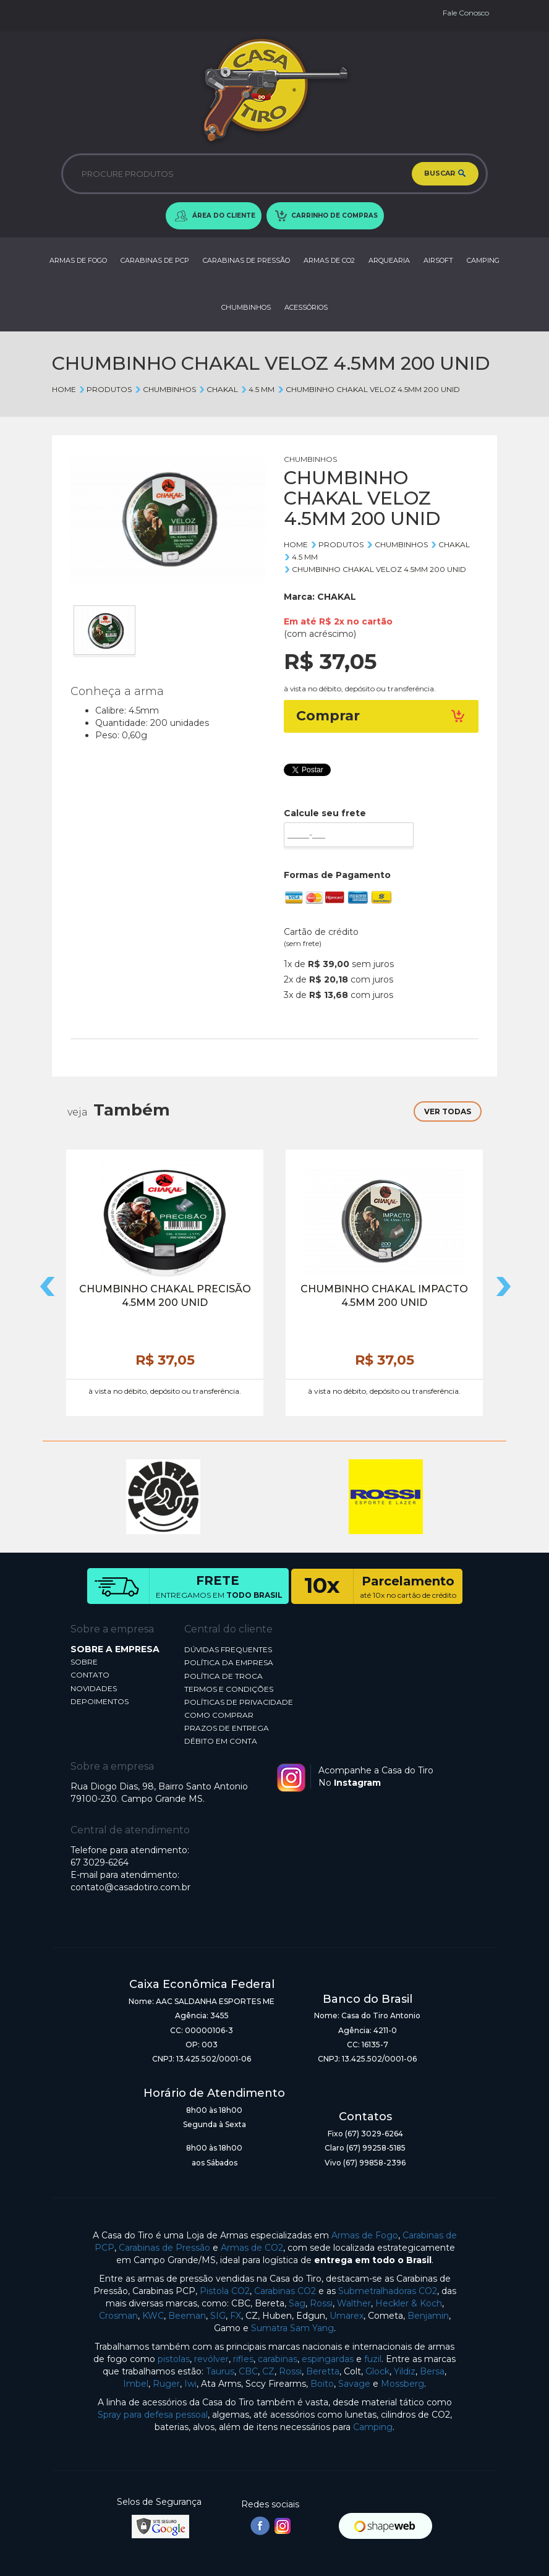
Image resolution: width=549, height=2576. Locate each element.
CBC (248, 2371)
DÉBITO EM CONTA (220, 1741)
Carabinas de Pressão (164, 2247)
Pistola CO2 (225, 2291)
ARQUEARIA (389, 260)
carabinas (277, 2359)
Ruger (166, 2383)
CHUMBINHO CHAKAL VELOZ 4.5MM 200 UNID (368, 389)
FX (235, 2315)
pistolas (174, 2359)
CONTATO (89, 1674)
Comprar (381, 715)
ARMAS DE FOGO (78, 260)
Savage (354, 2383)
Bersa (432, 2371)
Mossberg (402, 2383)
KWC (153, 2315)
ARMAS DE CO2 (329, 260)
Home (64, 389)
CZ (268, 2371)
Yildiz (404, 2371)
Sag (297, 2303)
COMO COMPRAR (218, 1715)
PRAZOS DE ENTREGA (226, 1728)
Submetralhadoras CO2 (387, 2291)
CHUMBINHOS (246, 307)
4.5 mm (257, 389)
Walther (354, 2303)
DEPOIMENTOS (99, 1701)
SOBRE (84, 1661)
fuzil (372, 2359)
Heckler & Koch (408, 2303)
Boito (322, 2383)
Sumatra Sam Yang (292, 2328)
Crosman (118, 2315)
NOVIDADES (93, 1688)
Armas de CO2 (252, 2247)
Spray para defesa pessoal (153, 2414)
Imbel (135, 2383)
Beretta (322, 2371)
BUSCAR (445, 173)
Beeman (187, 2315)
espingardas (328, 2359)
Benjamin (428, 2315)
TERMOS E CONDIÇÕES (228, 1689)
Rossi (321, 2303)
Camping (373, 2427)
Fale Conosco (466, 12)
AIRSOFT (438, 260)
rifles (243, 2359)
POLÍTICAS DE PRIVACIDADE (238, 1702)
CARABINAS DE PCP (155, 260)
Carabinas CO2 (285, 2291)
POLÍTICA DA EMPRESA (228, 1662)
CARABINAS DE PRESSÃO (246, 260)
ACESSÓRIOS (306, 307)
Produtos (105, 389)
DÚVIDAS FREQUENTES (228, 1649)
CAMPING (483, 260)
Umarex (347, 2315)
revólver (211, 2359)
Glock (377, 2371)
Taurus (220, 2371)
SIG (218, 2315)
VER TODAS (447, 1111)
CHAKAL (218, 389)
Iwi (190, 2383)
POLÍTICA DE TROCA (223, 1676)
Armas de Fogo (364, 2235)
